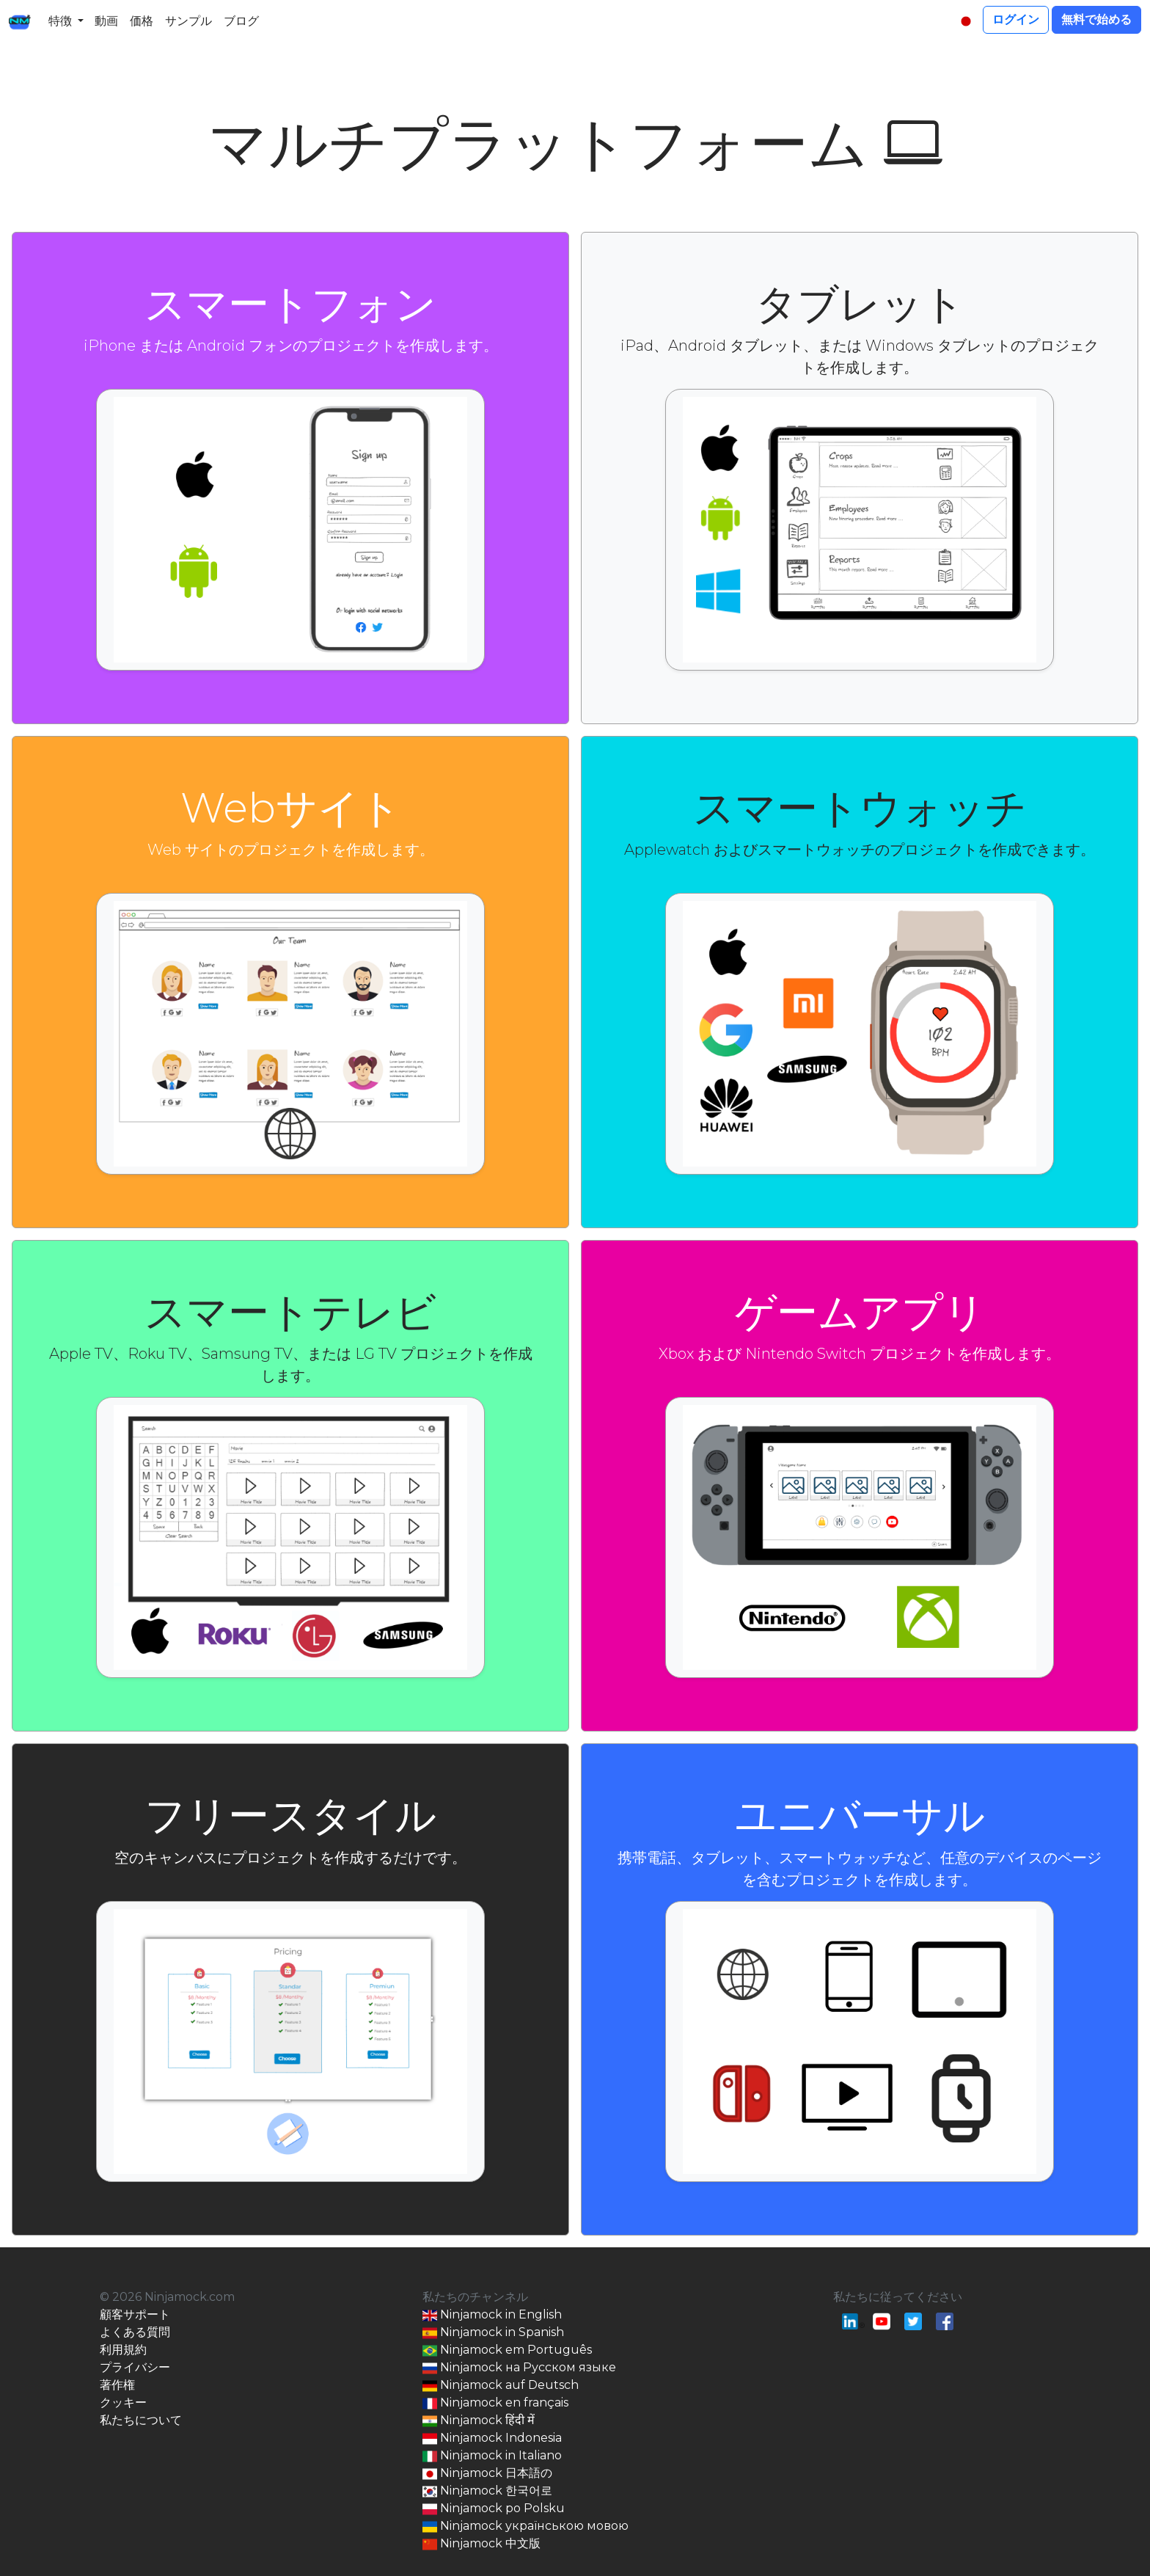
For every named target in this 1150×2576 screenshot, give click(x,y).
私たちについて (141, 2420)
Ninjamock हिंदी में (478, 2421)
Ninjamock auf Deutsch (500, 2385)
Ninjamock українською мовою (525, 2526)
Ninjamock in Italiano (492, 2456)
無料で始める (1096, 19)
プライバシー (135, 2367)
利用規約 (123, 2350)
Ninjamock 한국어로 (487, 2491)
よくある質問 (135, 2332)
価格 (141, 21)
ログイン (1015, 19)
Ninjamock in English (492, 2315)
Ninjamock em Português (507, 2350)
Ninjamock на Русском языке (519, 2368)
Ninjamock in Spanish (493, 2332)
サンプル (188, 21)
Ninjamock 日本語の (487, 2473)
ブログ (241, 21)
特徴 (60, 21)
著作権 (117, 2385)
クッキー (123, 2402)
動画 (106, 21)
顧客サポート (135, 2314)
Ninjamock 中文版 (481, 2544)
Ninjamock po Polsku (493, 2509)
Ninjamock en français (495, 2403)
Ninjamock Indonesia (492, 2438)
